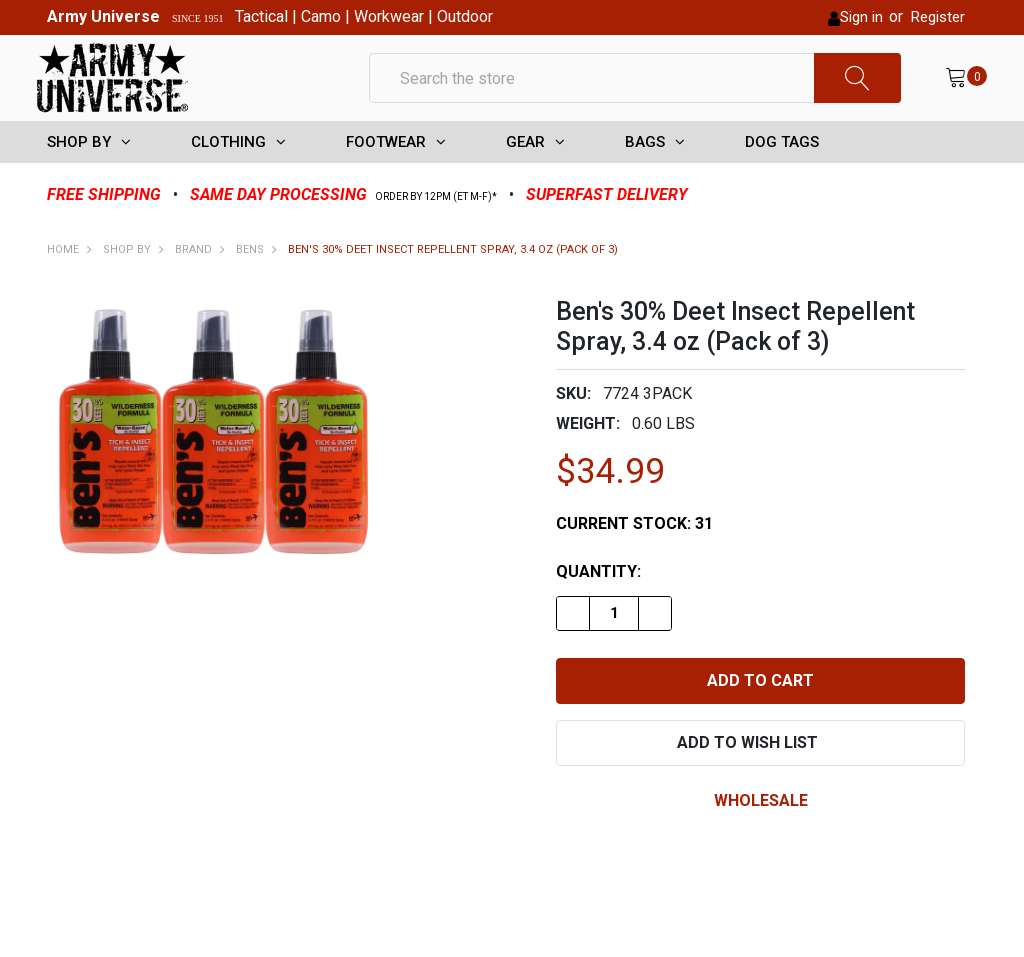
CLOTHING (228, 175)
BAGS (645, 175)
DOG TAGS (782, 175)
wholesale (761, 833)
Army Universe (103, 16)
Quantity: (598, 604)
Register (938, 17)
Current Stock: (634, 556)
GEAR (525, 175)
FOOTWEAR (386, 175)
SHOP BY (79, 175)
